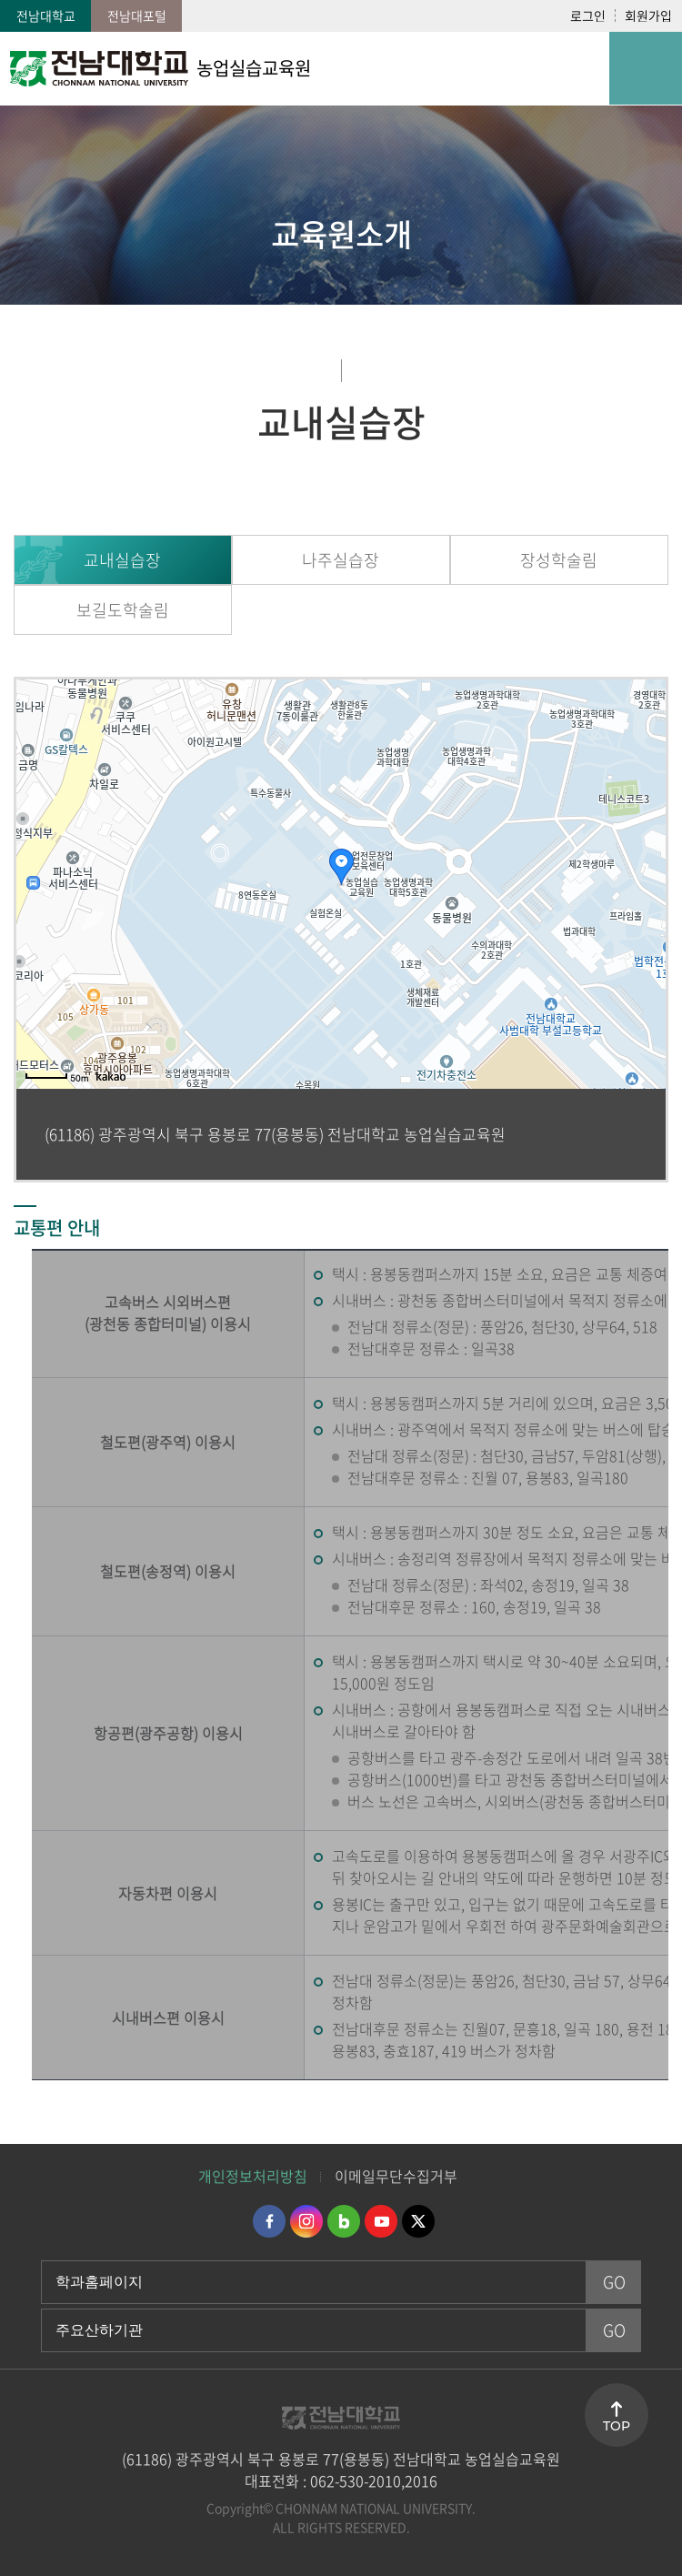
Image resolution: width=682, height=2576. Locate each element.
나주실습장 (340, 560)
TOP (616, 2426)
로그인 (588, 15)
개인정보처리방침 (252, 2176)
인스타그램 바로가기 (306, 2221)
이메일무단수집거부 (396, 2176)
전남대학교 (45, 15)
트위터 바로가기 (418, 2221)
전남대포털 (136, 15)
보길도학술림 (122, 610)
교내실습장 (122, 560)
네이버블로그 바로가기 (343, 2221)
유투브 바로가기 (381, 2221)
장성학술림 (558, 560)
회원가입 (648, 15)
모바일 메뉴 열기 (645, 68)
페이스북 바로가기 (269, 2221)
